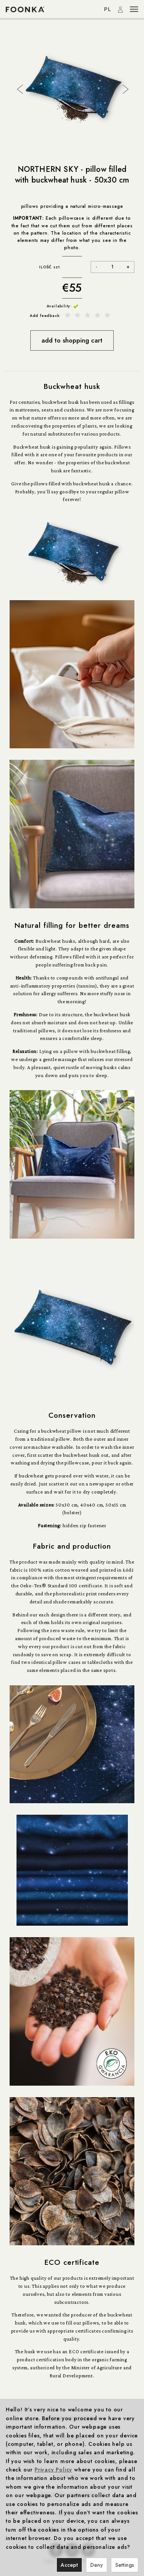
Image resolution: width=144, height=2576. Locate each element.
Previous (19, 88)
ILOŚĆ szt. (50, 267)
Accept (69, 2565)
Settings (124, 2565)
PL (107, 9)
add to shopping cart (72, 340)
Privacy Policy (53, 2469)
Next (125, 88)
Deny (96, 2565)
